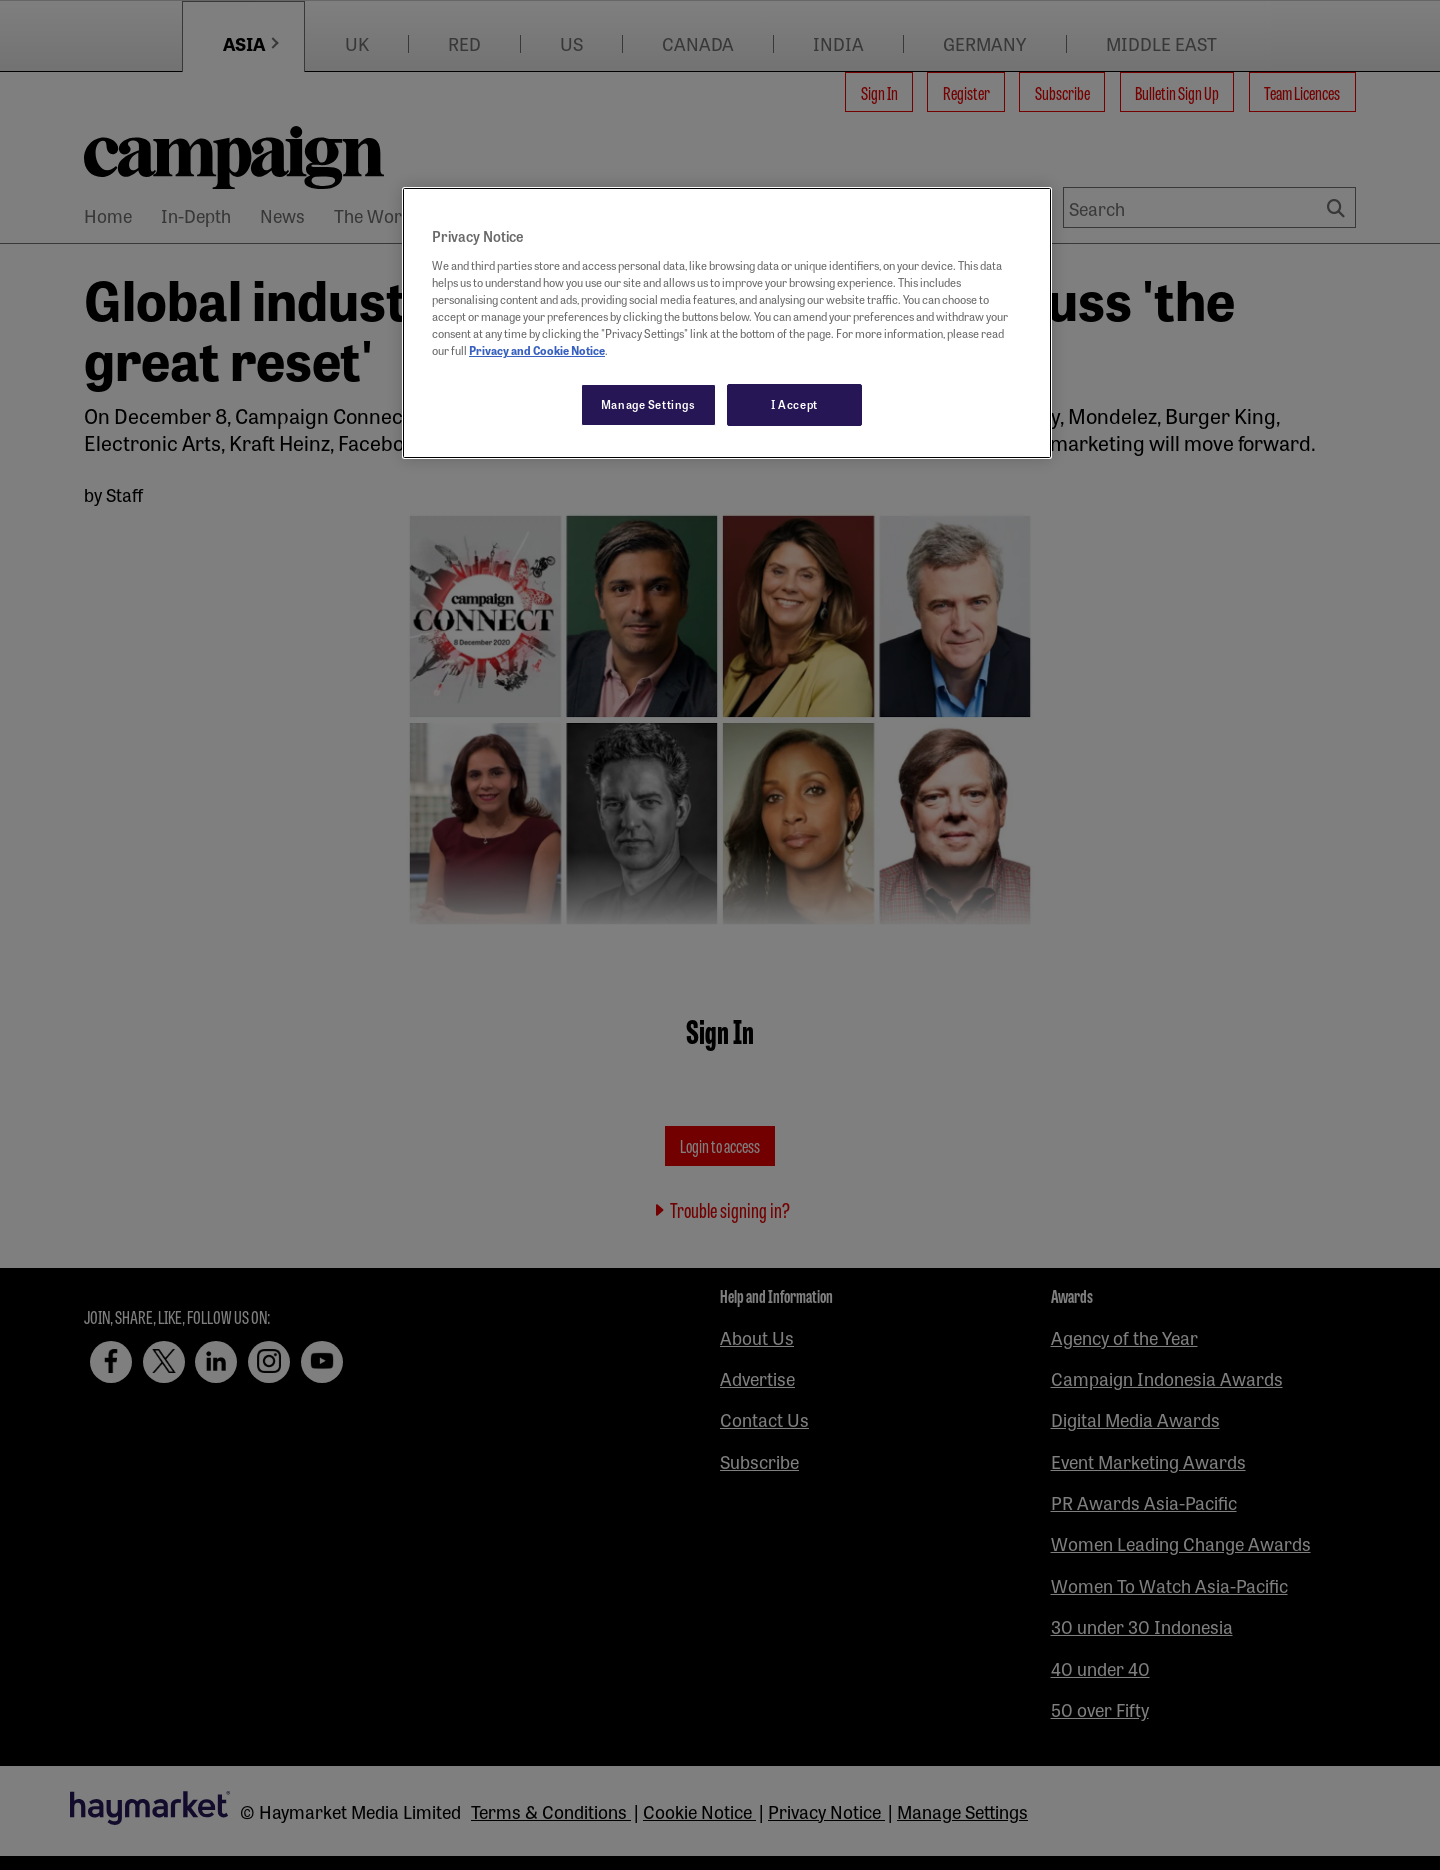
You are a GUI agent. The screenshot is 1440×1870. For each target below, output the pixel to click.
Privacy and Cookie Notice (537, 350)
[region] (727, 323)
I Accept (794, 404)
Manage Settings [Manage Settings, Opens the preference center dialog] (648, 404)
